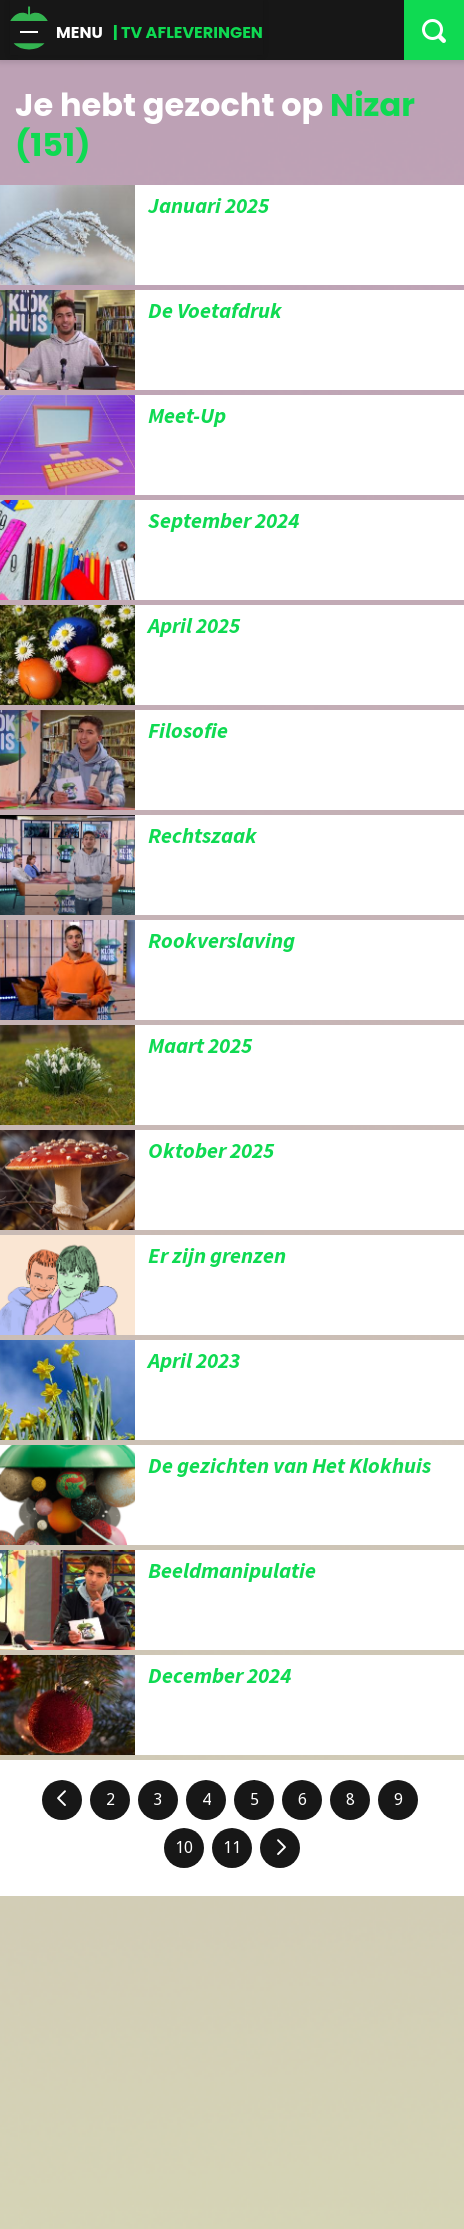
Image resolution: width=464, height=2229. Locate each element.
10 (184, 1847)
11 (232, 1847)
